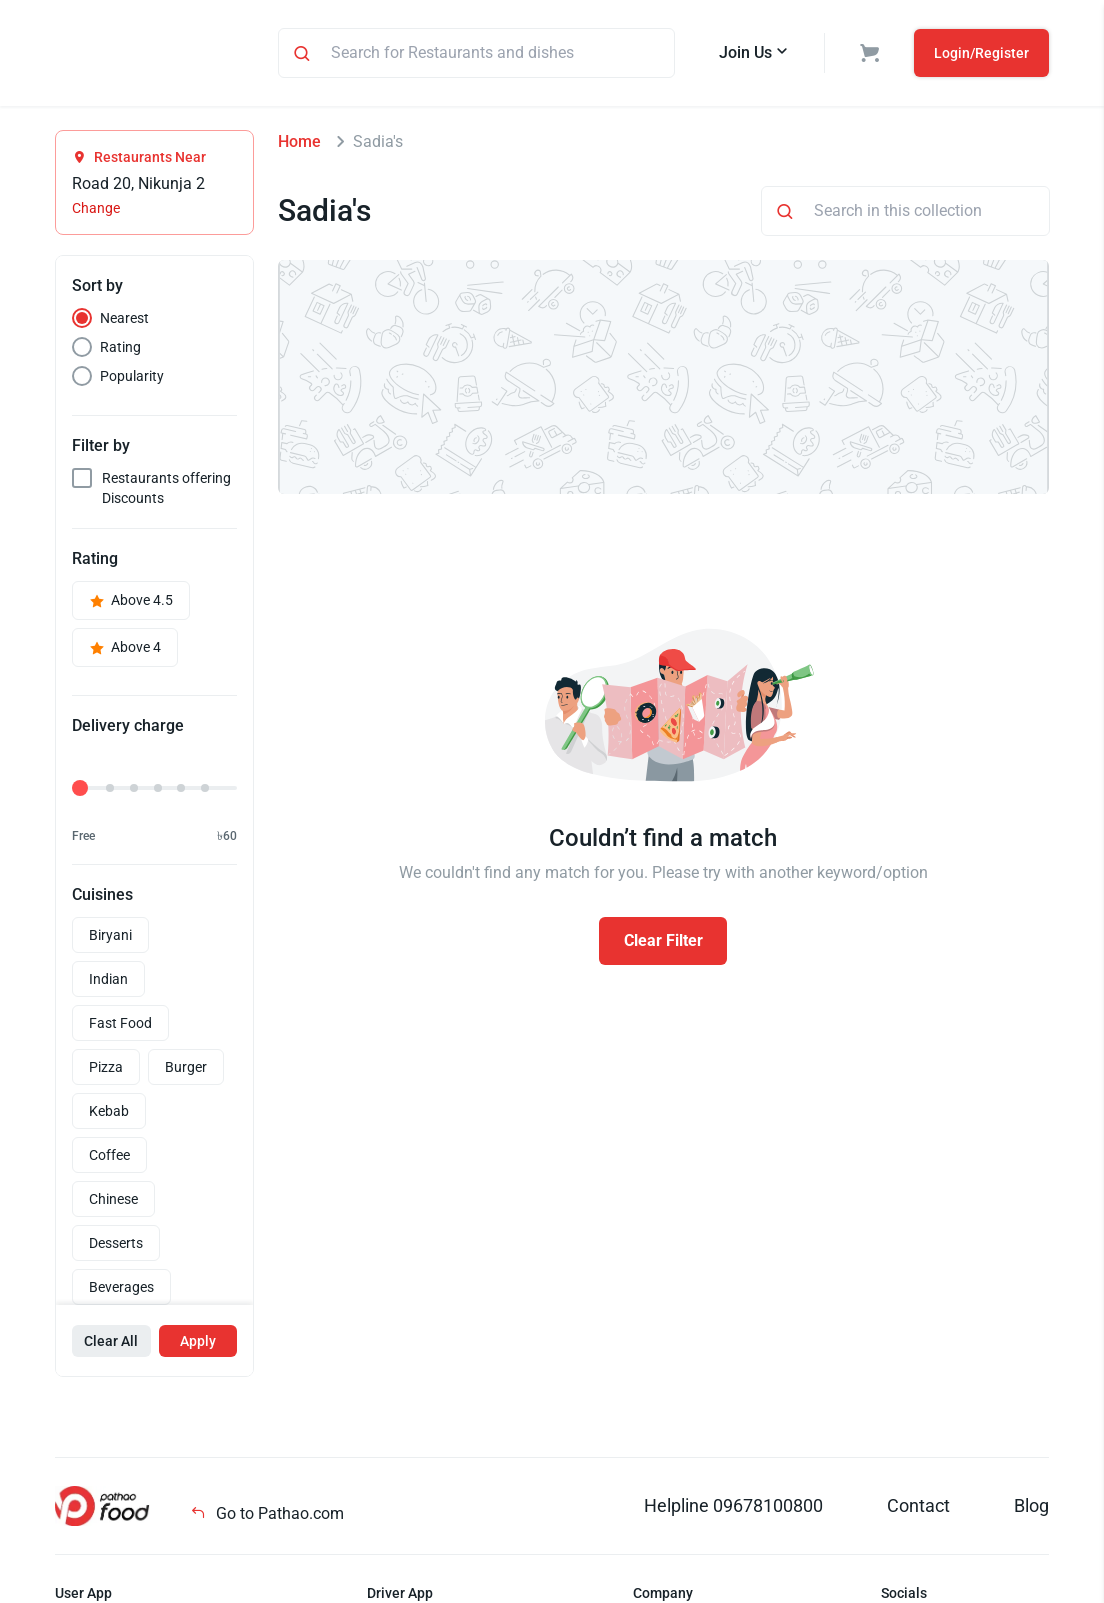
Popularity (132, 379)
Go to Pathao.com (267, 1516)
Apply (198, 1344)
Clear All (111, 1344)
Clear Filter (663, 943)
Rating (120, 350)
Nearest (124, 321)
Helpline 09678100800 (733, 1508)
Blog (1031, 1508)
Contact (918, 1508)
